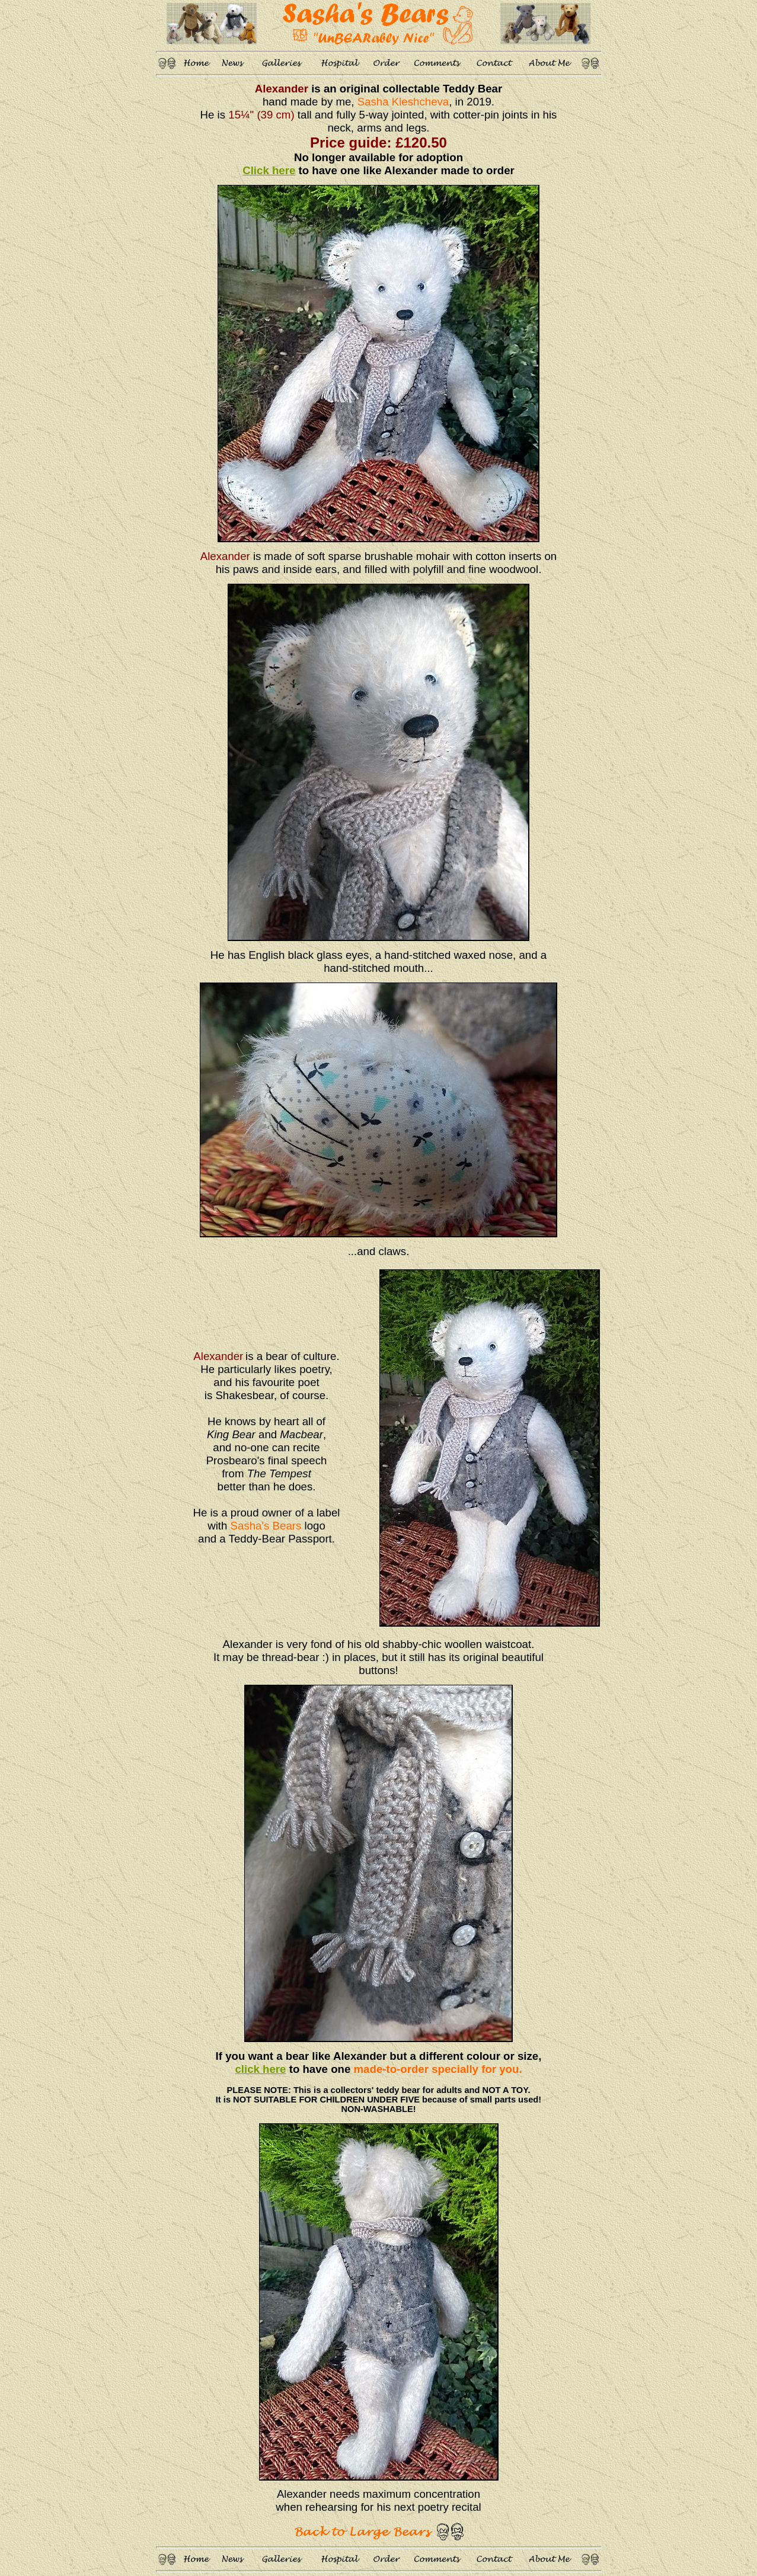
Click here (268, 170)
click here (260, 2069)
